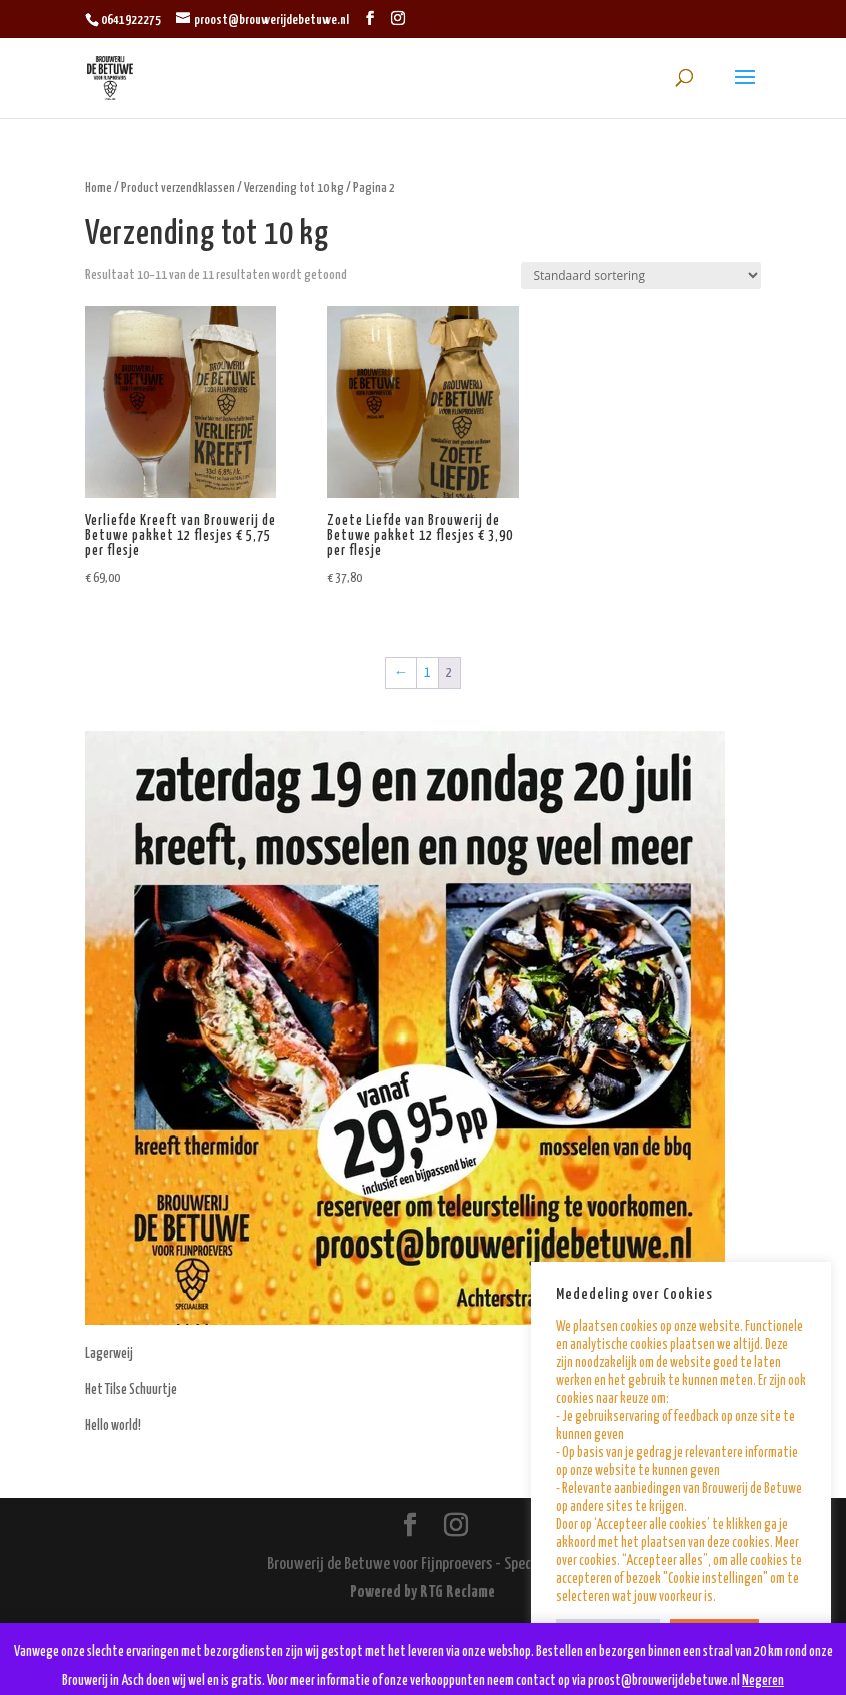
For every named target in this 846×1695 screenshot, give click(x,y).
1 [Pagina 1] (427, 673)
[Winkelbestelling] (641, 275)
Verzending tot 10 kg (294, 188)
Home (98, 188)
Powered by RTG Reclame (422, 1592)
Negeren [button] (763, 1681)
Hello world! (113, 1426)
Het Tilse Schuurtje (131, 1390)
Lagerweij (109, 1354)
